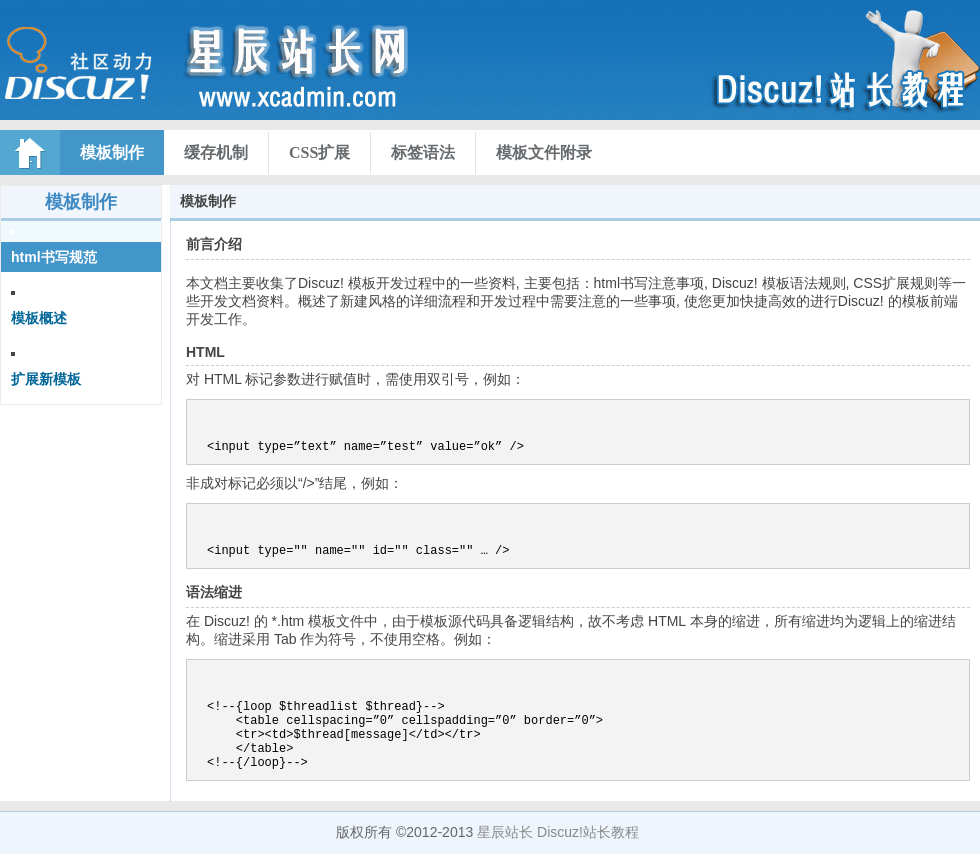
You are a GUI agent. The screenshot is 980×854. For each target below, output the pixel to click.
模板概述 (39, 318)
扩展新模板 (46, 379)
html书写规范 (54, 257)
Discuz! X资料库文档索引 (225, 70)
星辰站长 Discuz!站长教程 (558, 832)
